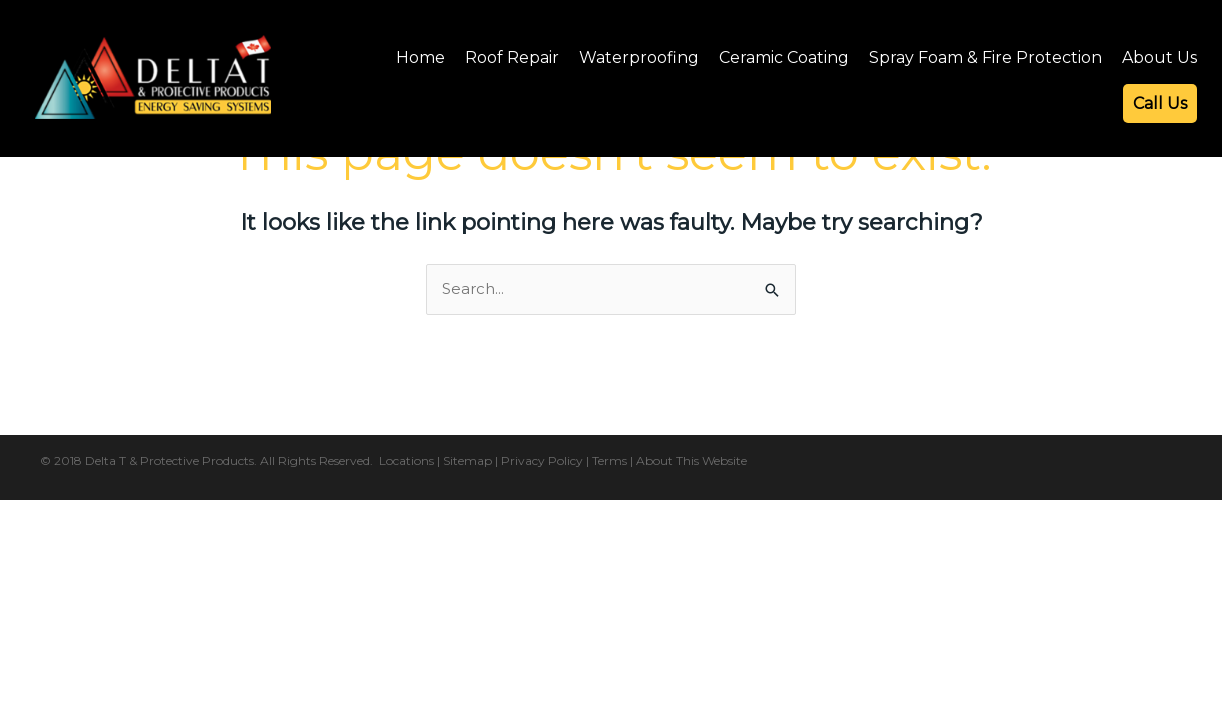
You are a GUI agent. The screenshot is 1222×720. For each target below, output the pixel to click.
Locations (406, 460)
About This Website (691, 460)
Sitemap (467, 460)
